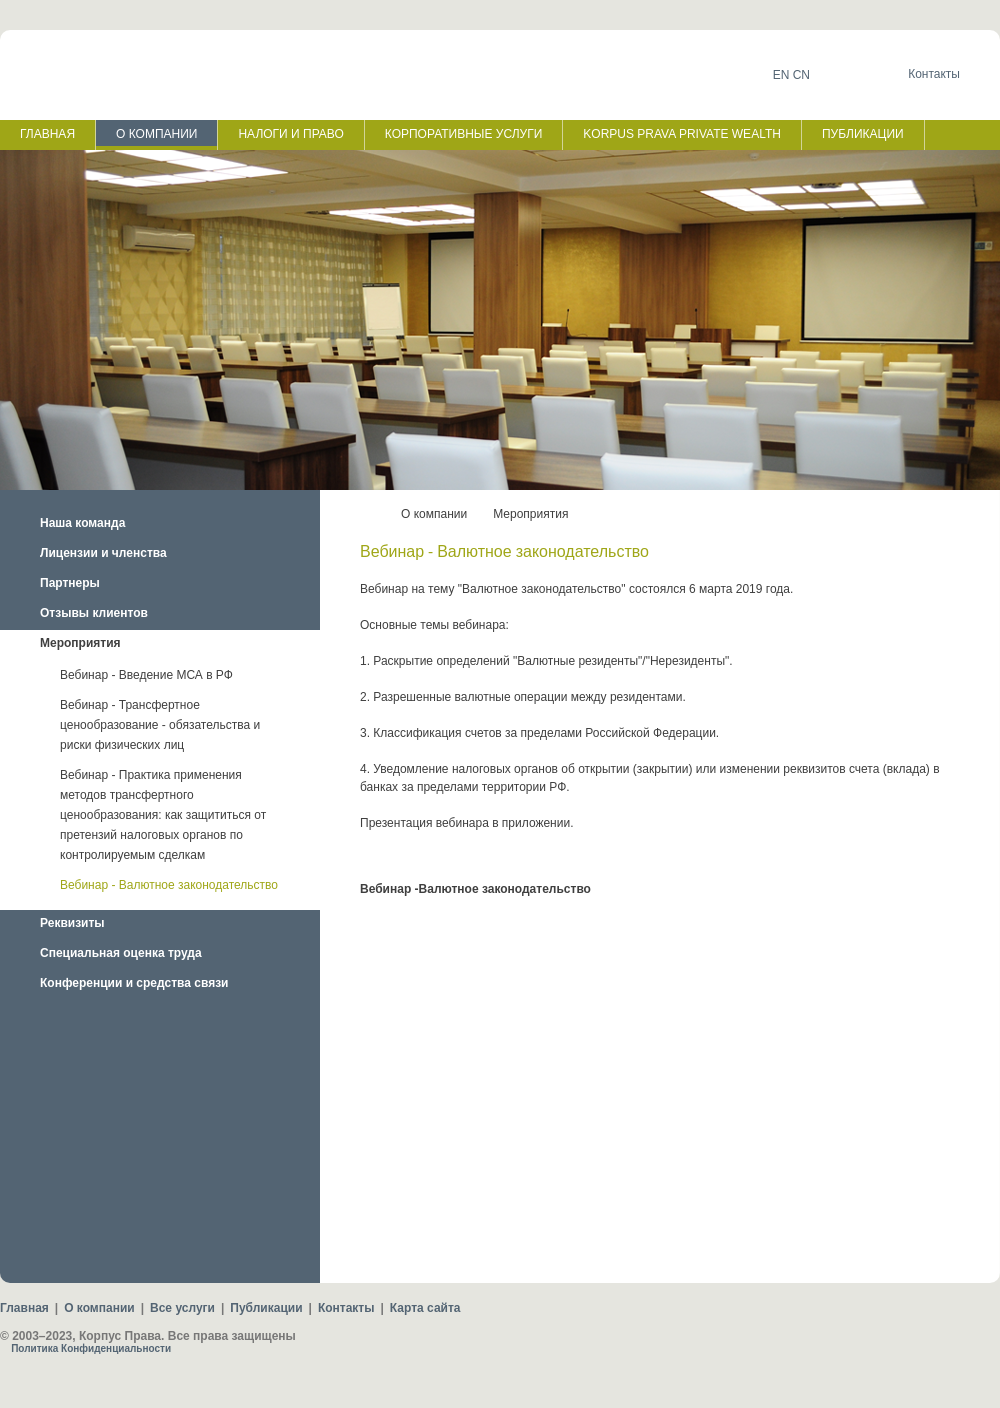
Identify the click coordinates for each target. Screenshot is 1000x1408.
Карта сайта (425, 1308)
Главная (24, 1308)
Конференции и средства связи (134, 983)
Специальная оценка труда (121, 953)
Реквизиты (72, 923)
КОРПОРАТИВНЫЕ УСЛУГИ (464, 134)
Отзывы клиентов (94, 613)
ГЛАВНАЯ (47, 134)
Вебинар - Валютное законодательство (169, 885)
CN (801, 75)
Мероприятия (80, 643)
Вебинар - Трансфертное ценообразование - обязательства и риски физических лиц (160, 725)
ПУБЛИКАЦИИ (863, 134)
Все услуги (182, 1308)
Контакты (346, 1308)
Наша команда (82, 523)
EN (781, 75)
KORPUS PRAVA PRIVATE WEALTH (682, 134)
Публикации (266, 1308)
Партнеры (70, 583)
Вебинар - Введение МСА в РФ (146, 675)
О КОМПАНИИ (156, 134)
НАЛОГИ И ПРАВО (290, 134)
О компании (434, 514)
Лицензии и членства (103, 553)
